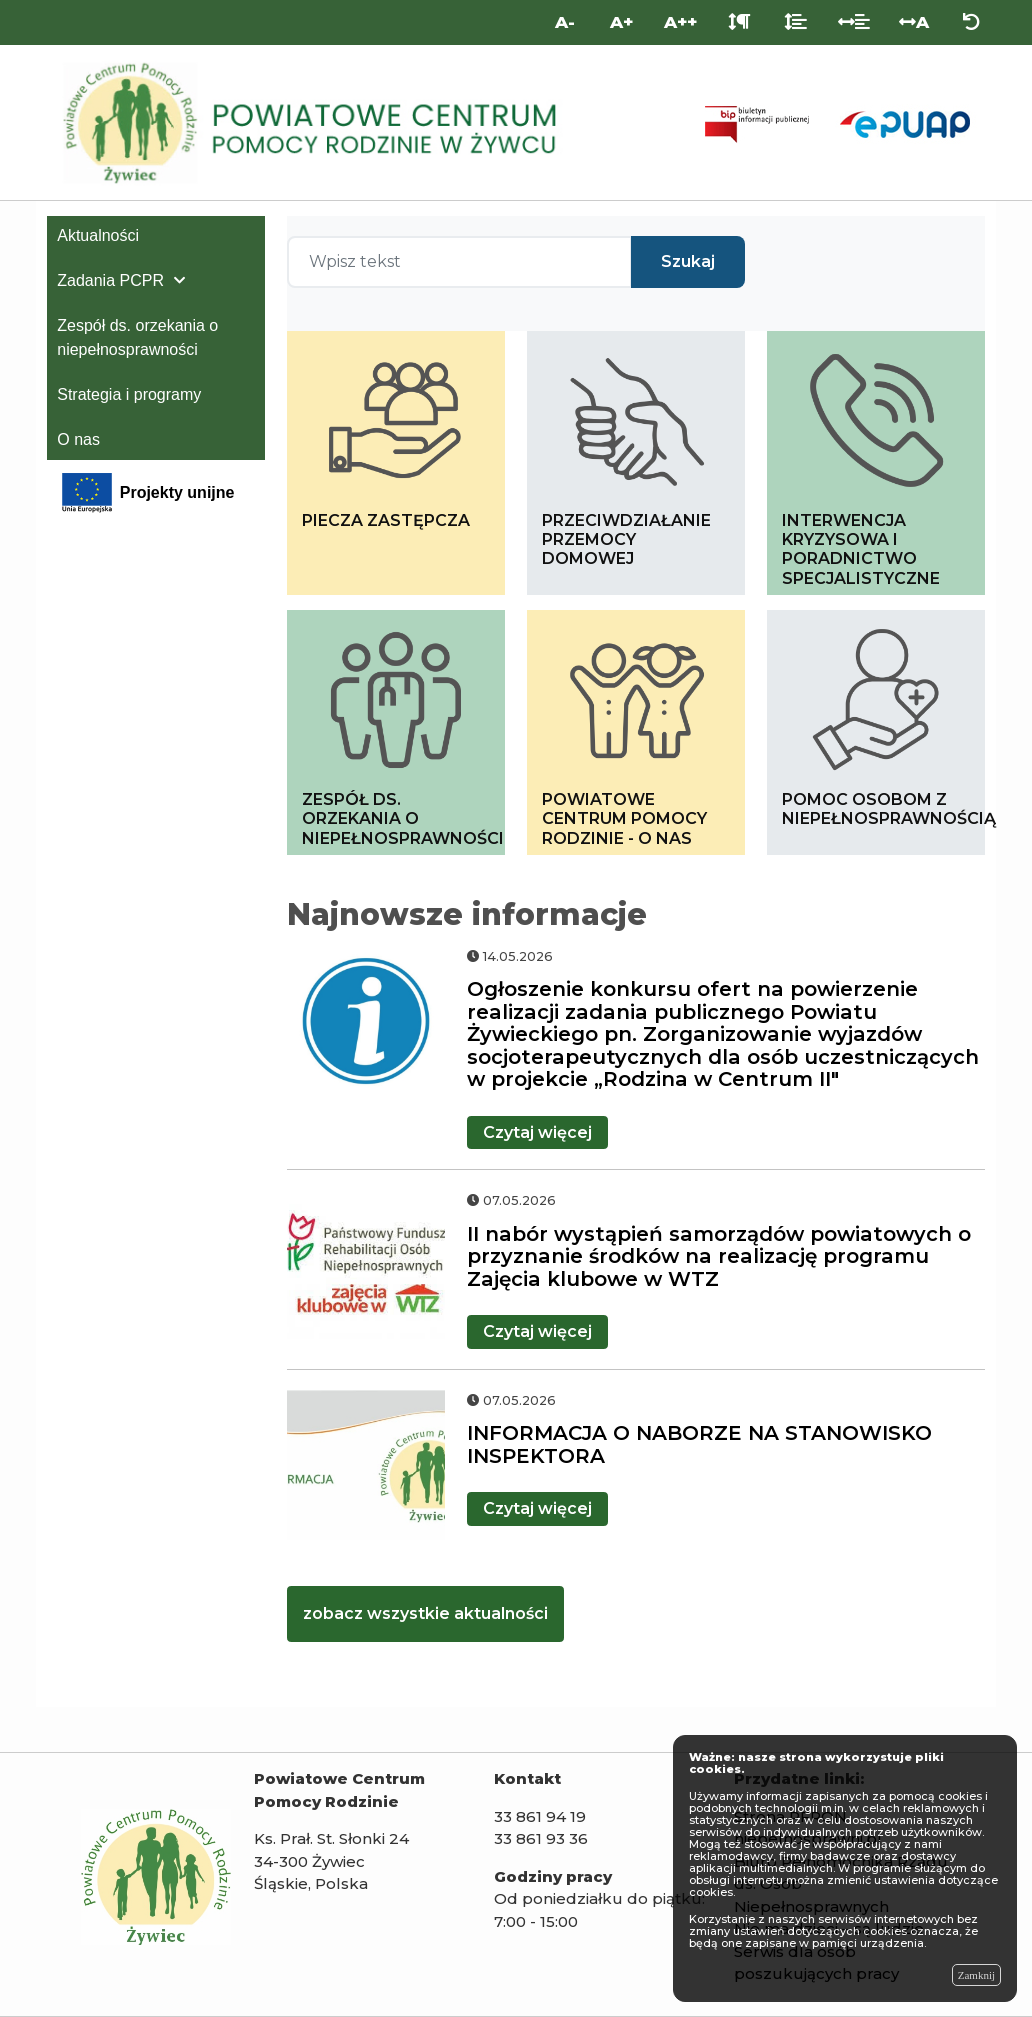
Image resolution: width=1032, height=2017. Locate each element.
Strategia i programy (129, 394)
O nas (78, 439)
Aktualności (98, 235)
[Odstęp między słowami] (854, 22)
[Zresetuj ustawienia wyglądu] (971, 22)
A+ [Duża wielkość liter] (621, 22)
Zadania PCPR (110, 280)
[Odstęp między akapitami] (739, 22)
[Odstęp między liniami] (795, 22)
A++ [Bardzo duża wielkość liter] (680, 22)
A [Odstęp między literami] (914, 22)
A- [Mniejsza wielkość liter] (565, 22)
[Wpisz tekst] (459, 262)
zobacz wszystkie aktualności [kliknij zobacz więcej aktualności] (425, 1613)
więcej (537, 1132)
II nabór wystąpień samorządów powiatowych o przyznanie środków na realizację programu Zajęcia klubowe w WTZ (719, 1256)
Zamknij (976, 1975)
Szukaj (688, 261)
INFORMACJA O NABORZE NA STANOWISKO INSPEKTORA (699, 1444)
